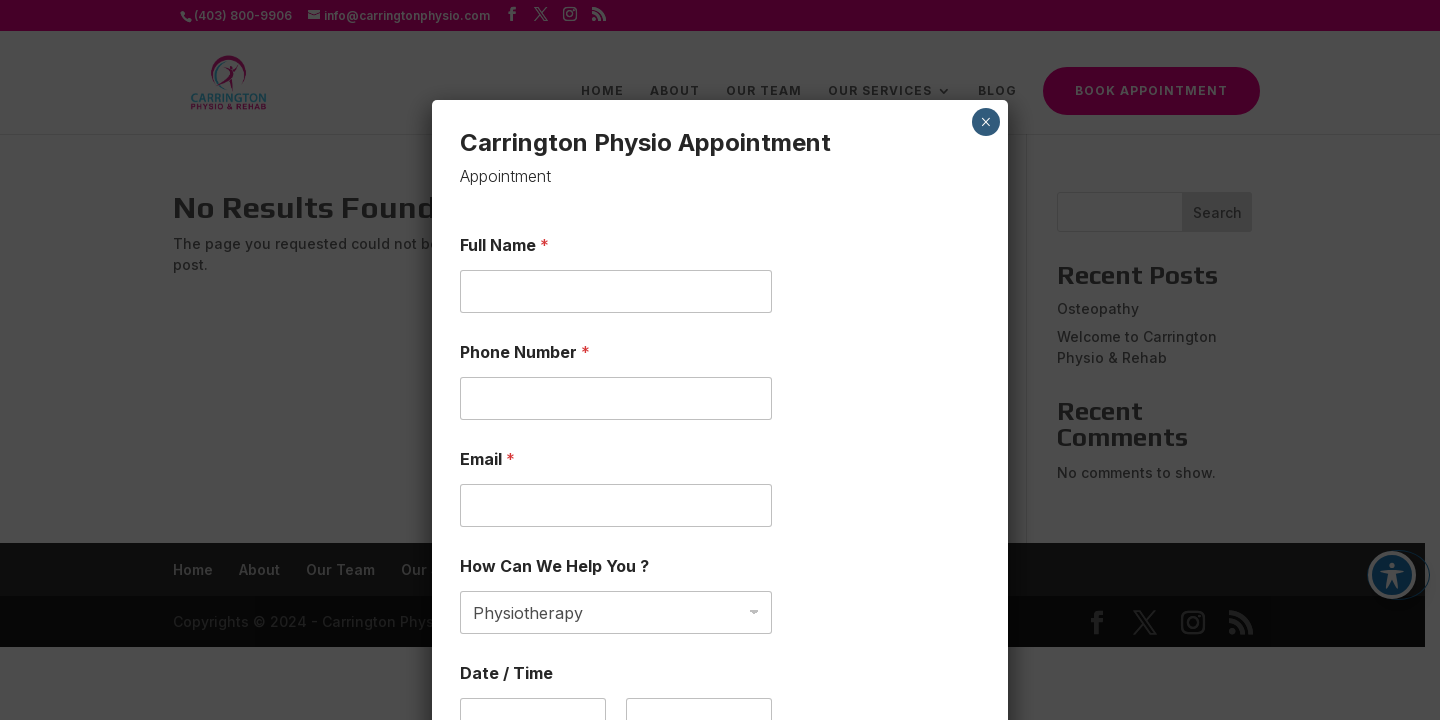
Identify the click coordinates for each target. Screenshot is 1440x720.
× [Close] (985, 122)
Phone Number (525, 352)
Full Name (504, 245)
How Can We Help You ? (554, 566)
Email (487, 459)
